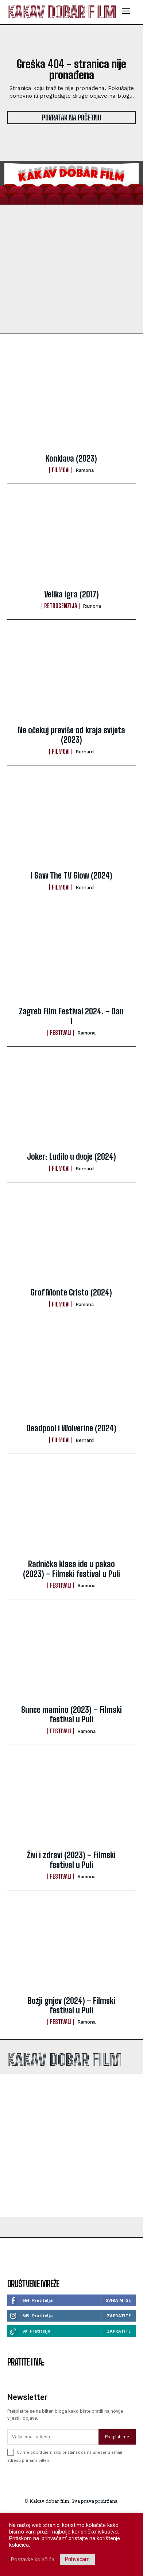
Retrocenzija (60, 606)
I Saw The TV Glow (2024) (71, 875)
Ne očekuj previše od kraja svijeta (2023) (71, 735)
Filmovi (61, 470)
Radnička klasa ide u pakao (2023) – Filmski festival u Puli (71, 1568)
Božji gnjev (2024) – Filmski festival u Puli (71, 2005)
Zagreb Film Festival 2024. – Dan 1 (71, 1016)
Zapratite (119, 2315)
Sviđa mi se (118, 2300)
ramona (85, 470)
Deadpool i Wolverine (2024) (71, 1428)
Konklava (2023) (71, 458)
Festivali (61, 1033)
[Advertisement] (71, 2145)
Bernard (85, 751)
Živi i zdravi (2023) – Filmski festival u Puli (71, 1859)
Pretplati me (117, 2475)
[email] (52, 2475)
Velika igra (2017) (71, 594)
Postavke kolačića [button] (32, 2559)
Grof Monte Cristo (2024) (71, 1292)
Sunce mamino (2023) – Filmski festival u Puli (71, 1714)
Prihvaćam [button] (77, 2559)
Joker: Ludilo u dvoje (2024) (71, 1157)
